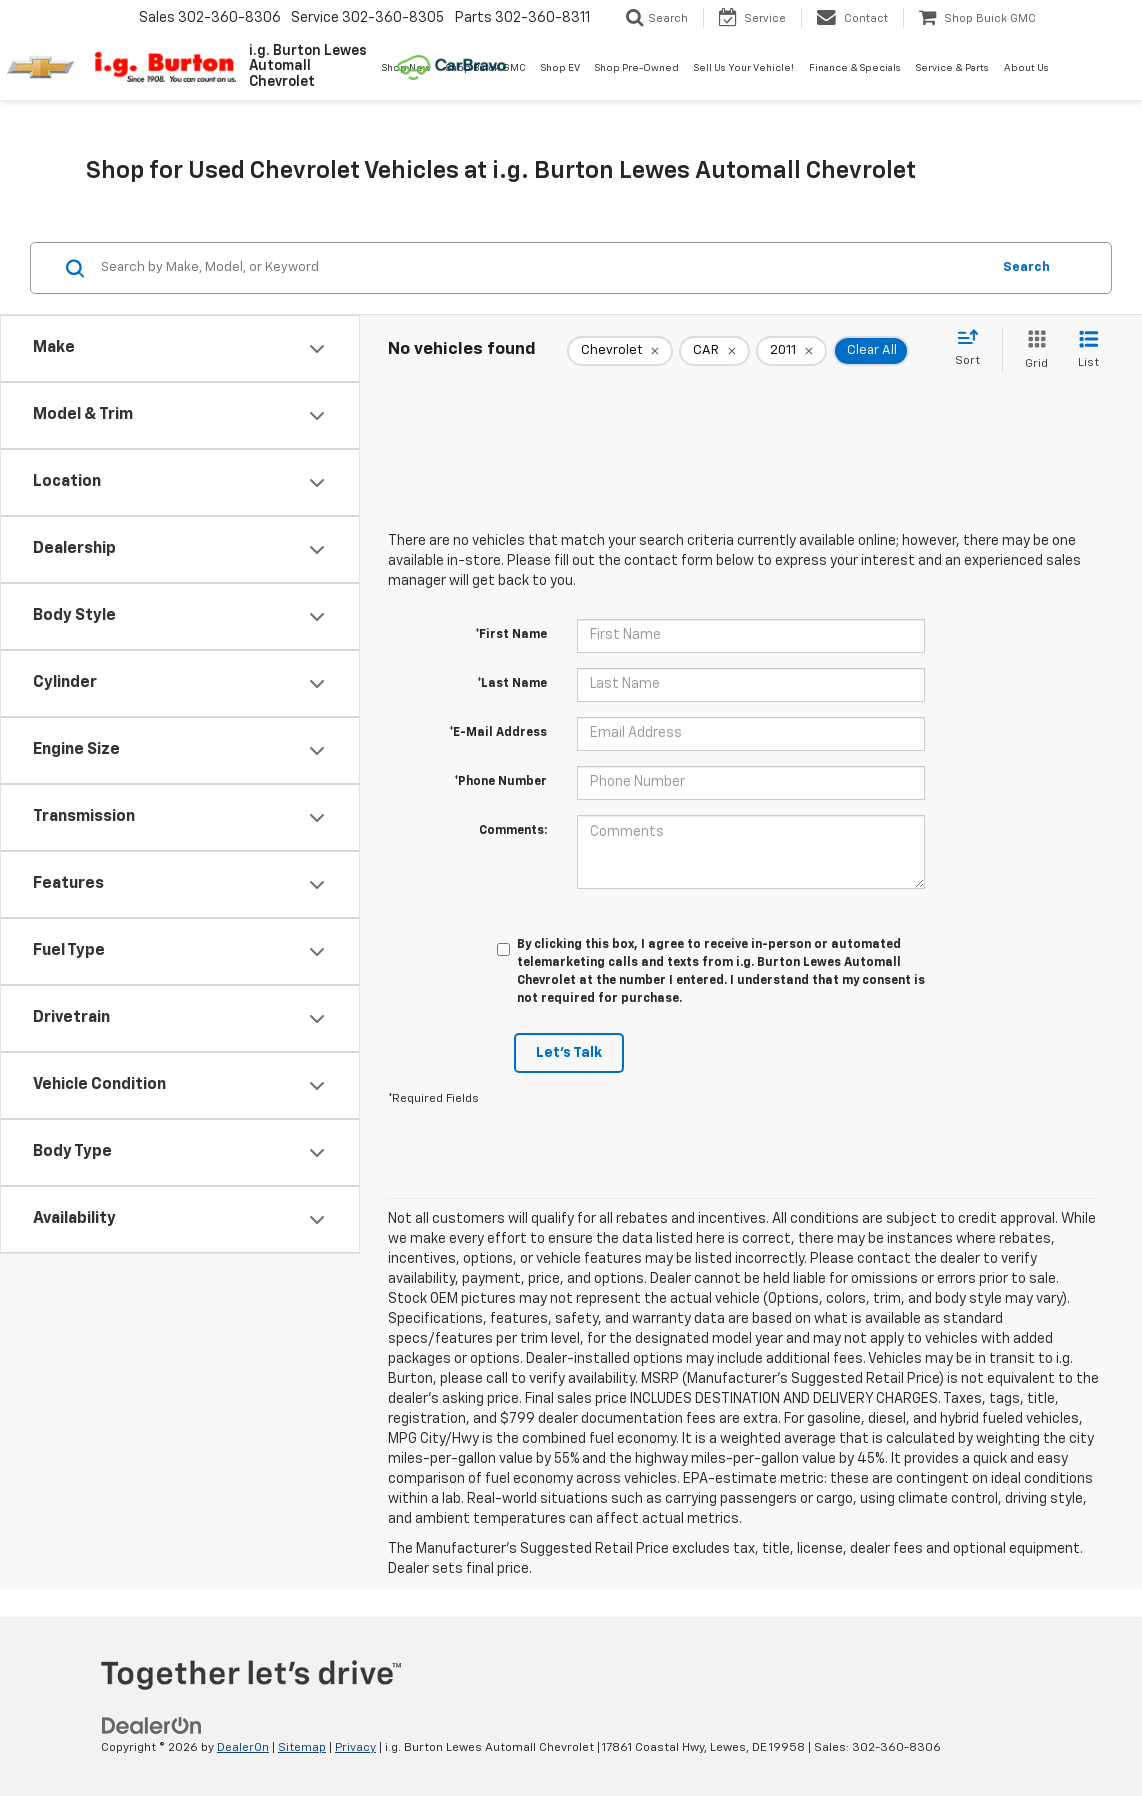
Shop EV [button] (560, 68)
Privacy (355, 1748)
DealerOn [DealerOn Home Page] (243, 1748)
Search (1026, 267)
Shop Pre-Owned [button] (637, 68)
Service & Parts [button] (952, 68)
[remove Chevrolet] (620, 351)
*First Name (511, 635)
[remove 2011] (791, 351)
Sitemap (302, 1748)
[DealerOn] (152, 1726)
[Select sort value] (973, 349)
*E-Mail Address (498, 733)
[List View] (1088, 350)
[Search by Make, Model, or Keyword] (542, 268)
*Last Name (512, 684)
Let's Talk (569, 1053)
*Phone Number (500, 782)
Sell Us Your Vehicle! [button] (744, 68)
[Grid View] (1032, 350)
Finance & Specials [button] (855, 68)
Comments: (513, 831)
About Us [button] (1026, 68)
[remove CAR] (714, 351)
